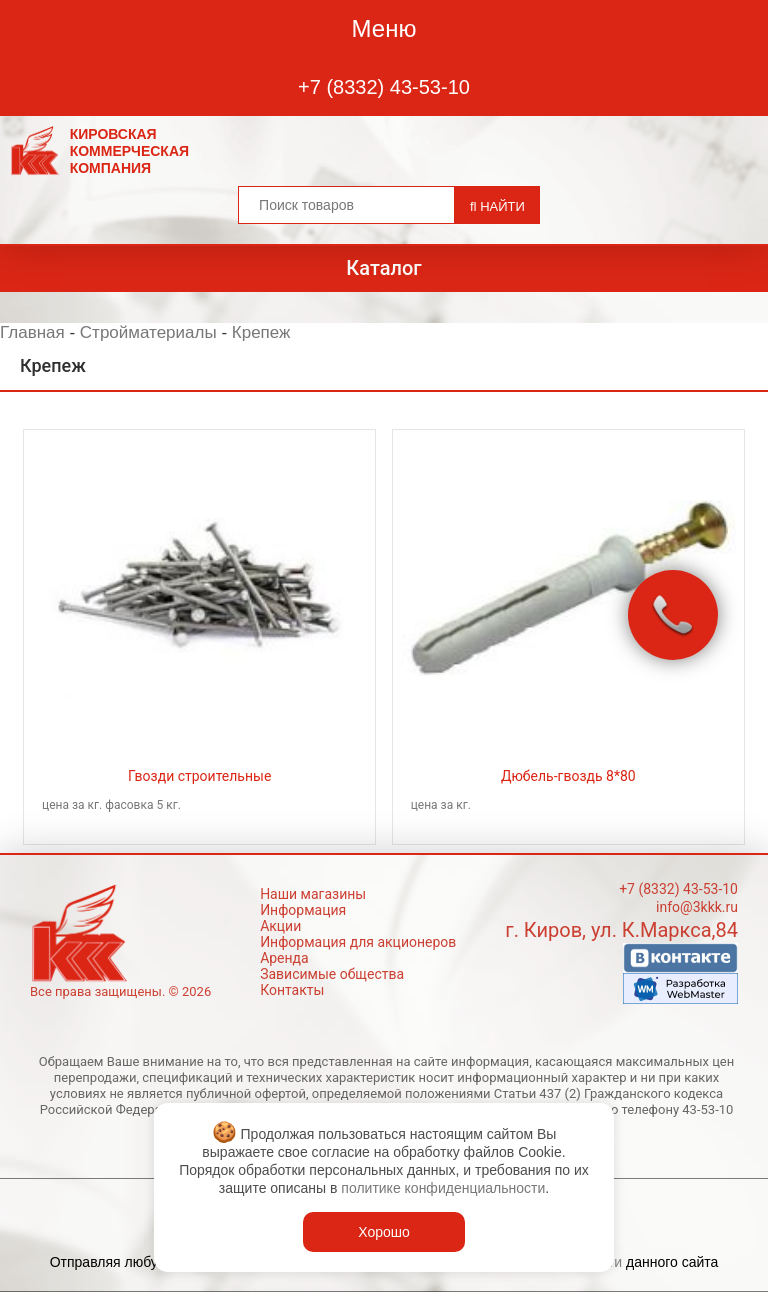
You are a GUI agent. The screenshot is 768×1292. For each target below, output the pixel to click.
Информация (303, 910)
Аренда (284, 958)
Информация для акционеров (358, 942)
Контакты (292, 990)
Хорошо (384, 1232)
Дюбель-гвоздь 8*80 (568, 776)
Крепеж (261, 332)
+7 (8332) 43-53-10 (384, 87)
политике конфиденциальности (443, 1188)
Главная (32, 332)
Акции (280, 926)
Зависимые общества (332, 974)
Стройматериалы (148, 332)
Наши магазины (313, 894)
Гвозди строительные (199, 776)
